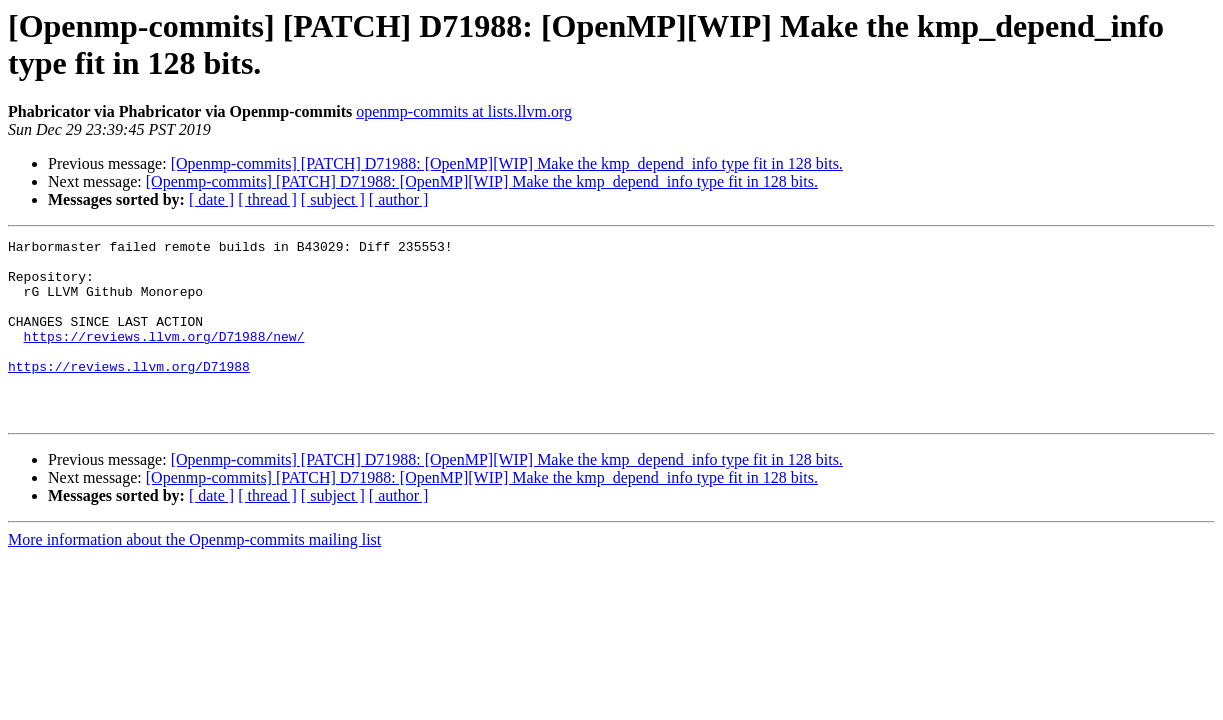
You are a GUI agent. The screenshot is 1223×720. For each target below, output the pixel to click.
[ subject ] (333, 199)
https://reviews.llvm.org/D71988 (129, 393)
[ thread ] (267, 199)
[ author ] (399, 199)
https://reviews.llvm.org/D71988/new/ (164, 357)
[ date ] (211, 199)
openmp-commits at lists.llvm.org (464, 111)
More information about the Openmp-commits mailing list (194, 575)
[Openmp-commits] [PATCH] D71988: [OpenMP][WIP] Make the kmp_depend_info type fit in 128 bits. (507, 163)
